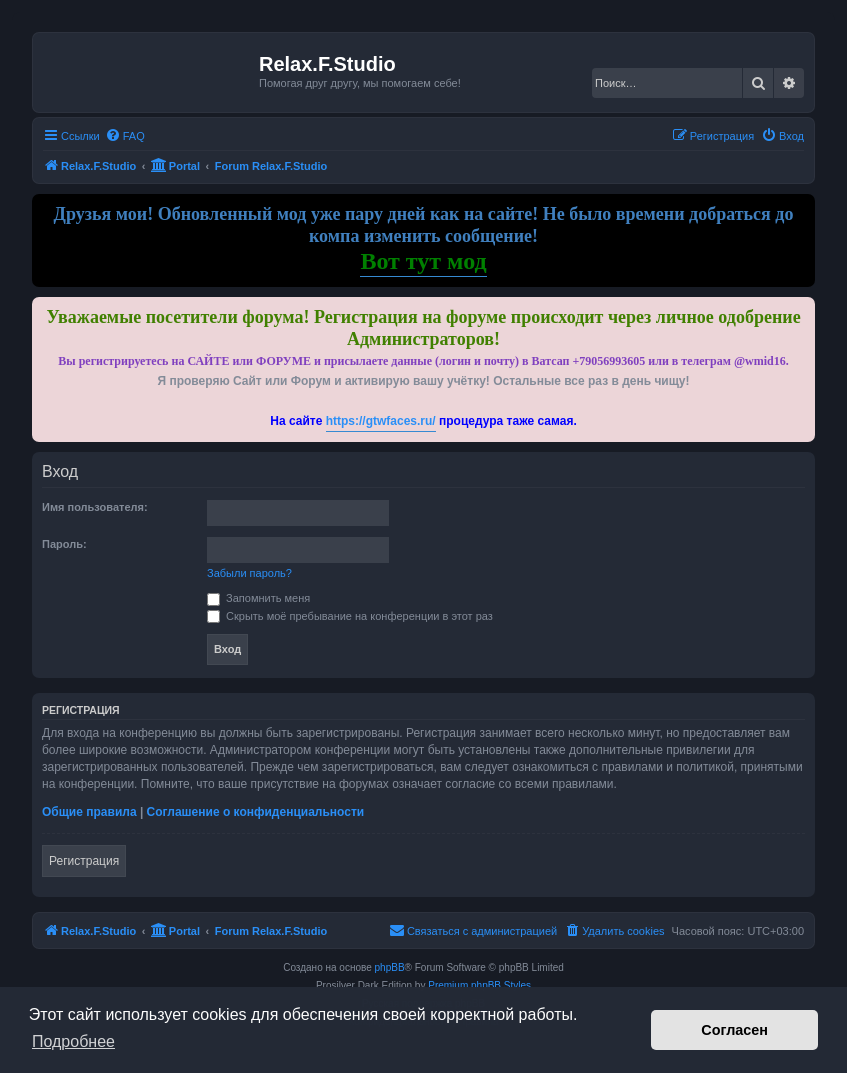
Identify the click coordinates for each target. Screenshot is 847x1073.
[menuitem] (125, 136)
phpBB (390, 967)
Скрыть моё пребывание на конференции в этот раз (350, 616)
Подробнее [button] (73, 1041)
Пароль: (64, 544)
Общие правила (89, 812)
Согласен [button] (734, 1030)
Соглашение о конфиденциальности (256, 812)
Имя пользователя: (95, 507)
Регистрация (84, 861)
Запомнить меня (258, 598)
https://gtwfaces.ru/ (381, 421)
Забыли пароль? (249, 573)
